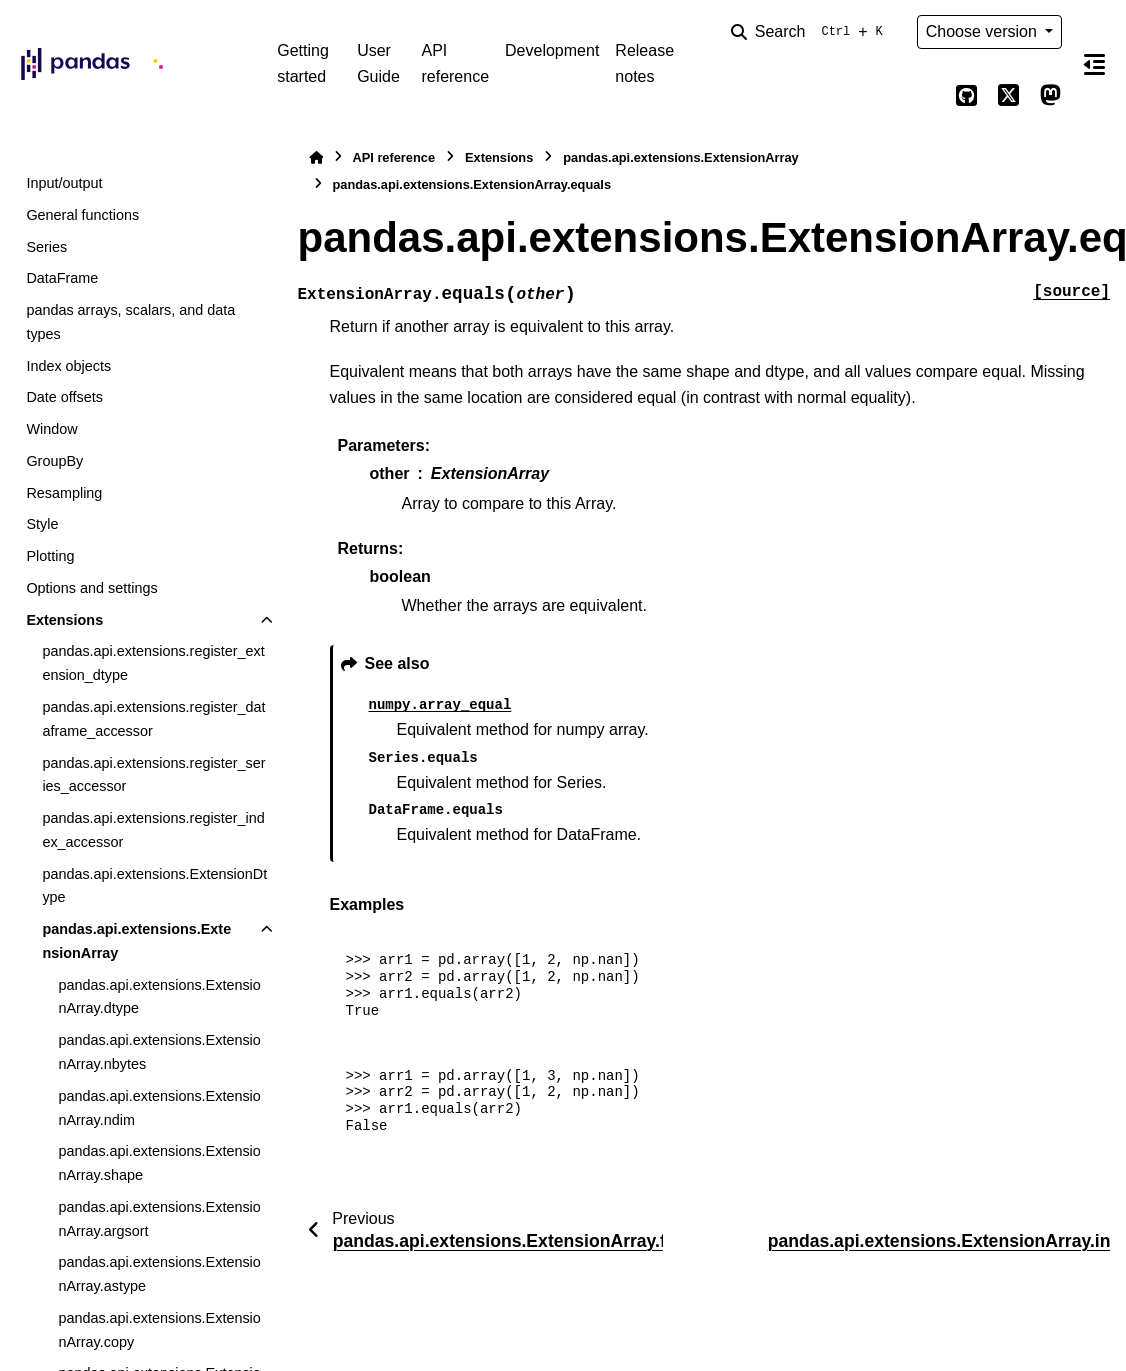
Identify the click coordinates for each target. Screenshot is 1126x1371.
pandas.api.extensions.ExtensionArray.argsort (159, 1219)
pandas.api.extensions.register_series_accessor (153, 775)
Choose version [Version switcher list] (984, 31)
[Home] (316, 157)
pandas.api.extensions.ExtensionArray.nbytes (159, 1052)
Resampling (64, 493)
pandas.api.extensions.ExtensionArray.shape (159, 1163)
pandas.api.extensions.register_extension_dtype (153, 663)
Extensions (64, 620)
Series (46, 247)
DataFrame (62, 278)
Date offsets (64, 397)
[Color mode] (925, 96)
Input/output (64, 183)
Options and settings (91, 588)
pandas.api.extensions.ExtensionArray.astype (159, 1274)
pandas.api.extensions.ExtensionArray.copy (159, 1330)
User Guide (378, 63)
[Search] (811, 32)
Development (552, 50)
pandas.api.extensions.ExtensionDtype (154, 886)
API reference (455, 63)
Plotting (50, 556)
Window (51, 429)
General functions (82, 215)
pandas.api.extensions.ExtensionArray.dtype (159, 997)
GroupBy (54, 461)
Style (42, 524)
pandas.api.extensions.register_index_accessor (153, 830)
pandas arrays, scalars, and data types (130, 322)
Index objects (68, 366)
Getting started (303, 63)
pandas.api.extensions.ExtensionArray (136, 941)
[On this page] (1094, 64)
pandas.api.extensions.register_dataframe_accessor (153, 719)
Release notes (644, 63)
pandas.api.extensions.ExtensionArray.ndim (159, 1108)
